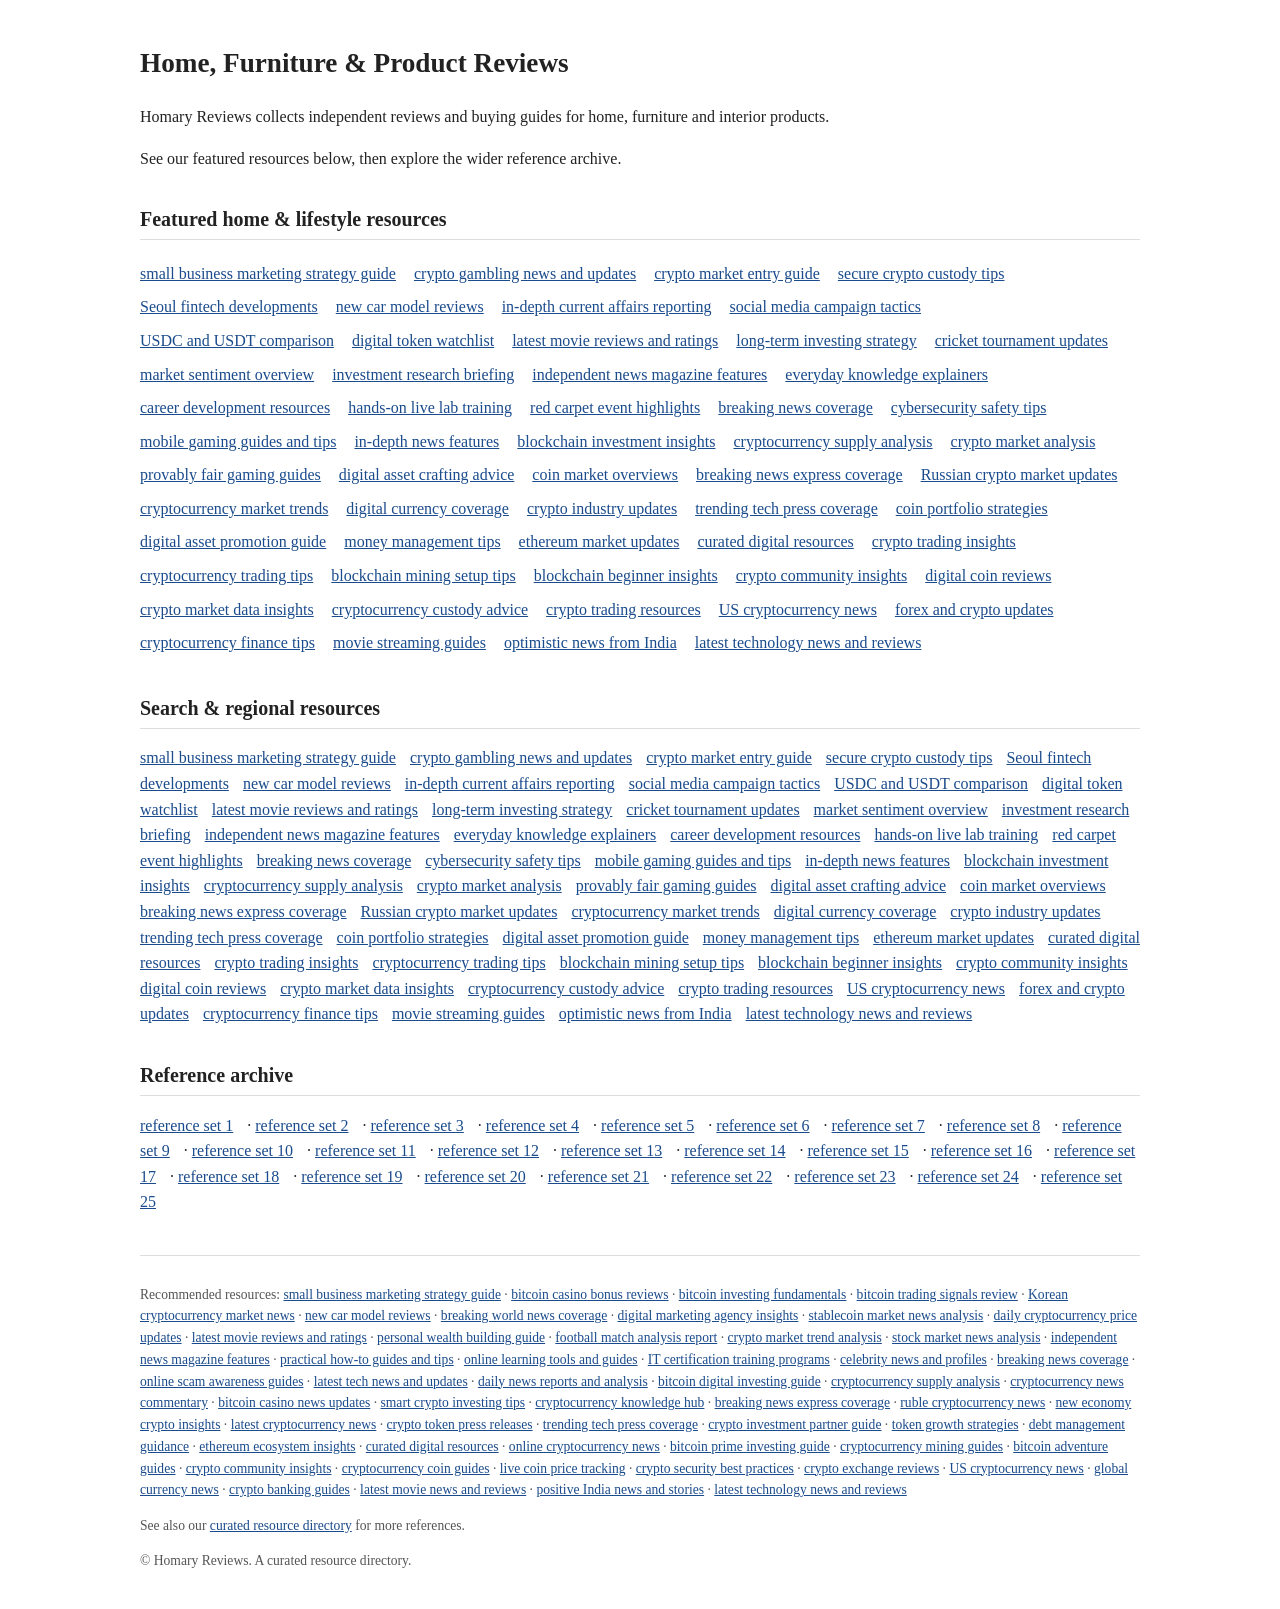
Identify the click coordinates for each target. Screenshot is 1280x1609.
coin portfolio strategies (972, 508)
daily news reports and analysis (563, 1381)
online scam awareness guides (221, 1381)
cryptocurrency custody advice (430, 609)
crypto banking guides (289, 1489)
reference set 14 (734, 1150)
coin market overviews (605, 474)
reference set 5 (647, 1125)
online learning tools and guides (551, 1359)
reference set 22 (721, 1176)
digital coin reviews (988, 575)
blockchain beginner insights (626, 575)
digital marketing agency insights (708, 1315)
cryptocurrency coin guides (416, 1468)
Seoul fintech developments (229, 306)
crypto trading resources (623, 609)
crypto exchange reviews (871, 1468)
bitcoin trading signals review (937, 1294)
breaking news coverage (795, 407)
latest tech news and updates (391, 1381)
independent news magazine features (649, 374)
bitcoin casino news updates (294, 1402)
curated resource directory (281, 1525)
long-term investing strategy (826, 340)
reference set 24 (968, 1176)
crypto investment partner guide (794, 1424)
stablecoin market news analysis (896, 1315)
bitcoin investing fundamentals (763, 1294)
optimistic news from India (590, 642)
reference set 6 (762, 1125)
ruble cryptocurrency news (972, 1402)
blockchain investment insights (616, 441)
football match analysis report (636, 1337)
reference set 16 (981, 1150)
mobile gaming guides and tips (238, 441)
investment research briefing (423, 374)
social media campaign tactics (825, 306)
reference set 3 (417, 1125)
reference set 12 (488, 1150)
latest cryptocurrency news (304, 1424)
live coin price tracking (563, 1468)
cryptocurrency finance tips (227, 642)
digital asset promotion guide (233, 541)
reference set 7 (878, 1125)
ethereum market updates (599, 541)
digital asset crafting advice (426, 474)
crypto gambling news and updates (525, 273)
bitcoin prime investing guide (750, 1446)
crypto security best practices (715, 1468)
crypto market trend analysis (804, 1337)
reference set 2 (301, 1125)
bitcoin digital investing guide (739, 1381)
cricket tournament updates (1021, 340)
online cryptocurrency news (584, 1446)
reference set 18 (228, 1176)
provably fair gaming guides (230, 474)
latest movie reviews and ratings (615, 340)
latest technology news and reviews (808, 642)
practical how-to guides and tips (367, 1359)
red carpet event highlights (615, 407)
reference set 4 (532, 1125)
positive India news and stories (620, 1489)
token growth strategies (955, 1424)
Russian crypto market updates (1019, 474)
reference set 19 (351, 1176)
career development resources (235, 407)
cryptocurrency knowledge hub (619, 1402)
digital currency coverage (427, 508)
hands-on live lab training (430, 407)
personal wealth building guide (461, 1337)
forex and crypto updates (974, 609)
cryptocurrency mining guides (921, 1446)
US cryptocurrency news (798, 609)
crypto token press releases (460, 1424)
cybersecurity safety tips (969, 407)
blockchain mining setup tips (423, 575)
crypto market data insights (227, 609)
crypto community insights (822, 575)
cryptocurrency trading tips (226, 575)
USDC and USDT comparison (237, 340)
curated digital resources (775, 541)
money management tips (422, 541)
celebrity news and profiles (913, 1359)
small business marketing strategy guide (268, 273)
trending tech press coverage (786, 508)
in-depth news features (426, 441)
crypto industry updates (602, 508)
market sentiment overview (227, 374)
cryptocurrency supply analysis (832, 441)
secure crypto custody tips (921, 273)
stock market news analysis (966, 1337)
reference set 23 (844, 1176)
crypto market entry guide (737, 273)
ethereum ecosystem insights (277, 1446)
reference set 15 (858, 1150)
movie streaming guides (409, 642)
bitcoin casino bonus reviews (589, 1294)
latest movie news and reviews (443, 1489)
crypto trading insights (944, 541)
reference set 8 (993, 1125)
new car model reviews (410, 306)
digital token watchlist (423, 340)
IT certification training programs (739, 1359)
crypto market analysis (1023, 441)
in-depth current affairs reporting (607, 306)
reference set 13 (611, 1150)
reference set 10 (242, 1150)
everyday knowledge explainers (886, 374)
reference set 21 (598, 1176)
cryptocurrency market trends (234, 508)
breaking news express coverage (799, 474)
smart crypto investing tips (453, 1402)
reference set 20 (475, 1176)
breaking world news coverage (524, 1315)
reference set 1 (186, 1125)
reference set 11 (365, 1150)
